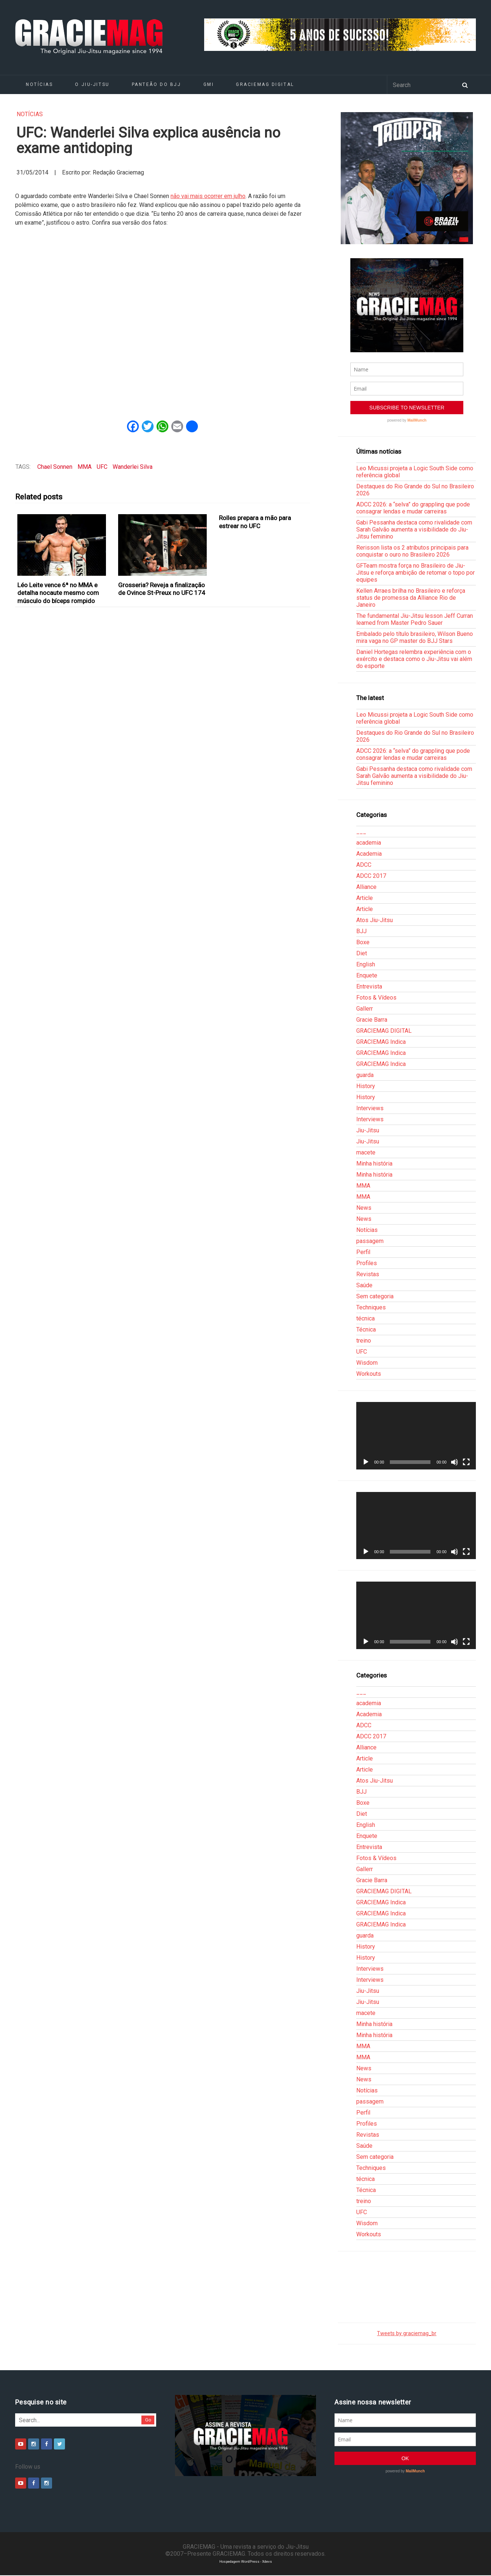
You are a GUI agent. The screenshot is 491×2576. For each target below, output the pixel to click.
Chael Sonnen (54, 466)
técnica (365, 1318)
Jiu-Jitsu (367, 1130)
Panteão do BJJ (156, 84)
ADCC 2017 (371, 875)
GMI (208, 84)
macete (365, 1152)
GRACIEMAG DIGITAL (265, 84)
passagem (370, 1240)
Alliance (366, 886)
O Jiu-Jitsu (92, 84)
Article (364, 897)
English (365, 964)
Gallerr (364, 1008)
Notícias (39, 84)
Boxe (363, 942)
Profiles (366, 1263)
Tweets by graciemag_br (406, 2333)
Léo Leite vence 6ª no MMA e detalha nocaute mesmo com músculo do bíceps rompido (58, 593)
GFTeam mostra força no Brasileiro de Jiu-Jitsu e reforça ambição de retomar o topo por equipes (415, 572)
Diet (361, 953)
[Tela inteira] (466, 1462)
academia (368, 842)
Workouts (368, 1373)
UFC (102, 466)
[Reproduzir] (366, 1462)
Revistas (367, 1274)
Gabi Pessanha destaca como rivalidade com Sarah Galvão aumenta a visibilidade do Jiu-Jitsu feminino (414, 529)
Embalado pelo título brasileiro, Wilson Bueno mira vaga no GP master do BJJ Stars (414, 637)
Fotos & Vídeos (376, 997)
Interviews (370, 1108)
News (363, 1207)
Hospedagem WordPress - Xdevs (245, 2561)
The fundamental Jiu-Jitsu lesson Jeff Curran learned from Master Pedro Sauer (414, 619)
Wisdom (367, 1362)
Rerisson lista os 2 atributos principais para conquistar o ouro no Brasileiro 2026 (412, 551)
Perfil (363, 1252)
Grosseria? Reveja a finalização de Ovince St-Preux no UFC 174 (161, 588)
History (365, 1086)
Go (148, 2420)
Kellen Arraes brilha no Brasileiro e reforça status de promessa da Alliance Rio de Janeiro (410, 597)
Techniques (371, 1307)
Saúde (364, 1285)
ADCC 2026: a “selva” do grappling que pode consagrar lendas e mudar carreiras (413, 508)
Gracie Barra (371, 1019)
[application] (416, 1435)
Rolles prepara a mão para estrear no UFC (255, 521)
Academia (369, 853)
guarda (365, 1074)
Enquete (366, 975)
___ (361, 831)
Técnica (366, 1329)
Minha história (374, 1163)
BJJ (361, 931)
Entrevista (369, 986)
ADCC (363, 864)
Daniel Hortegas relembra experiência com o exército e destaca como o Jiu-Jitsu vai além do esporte (414, 658)
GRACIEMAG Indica (381, 1041)
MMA (85, 466)
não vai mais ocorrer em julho (208, 196)
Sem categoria (375, 1296)
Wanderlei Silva (132, 466)
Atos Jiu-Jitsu (374, 920)
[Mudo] (454, 1462)
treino (363, 1340)
